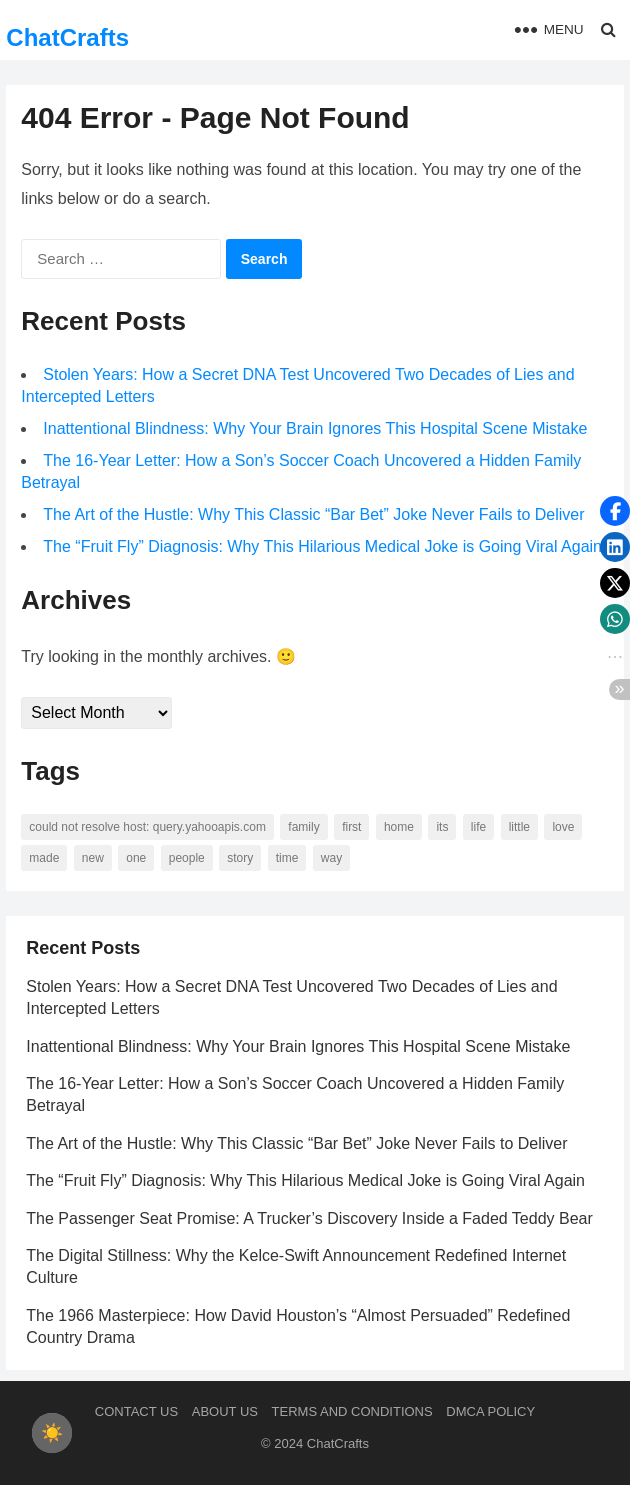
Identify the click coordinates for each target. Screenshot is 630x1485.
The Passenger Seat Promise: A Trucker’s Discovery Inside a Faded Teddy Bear (309, 1218)
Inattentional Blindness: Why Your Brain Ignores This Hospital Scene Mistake (315, 428)
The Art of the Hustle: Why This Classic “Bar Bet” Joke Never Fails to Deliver (313, 514)
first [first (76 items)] (351, 827)
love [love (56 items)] (563, 827)
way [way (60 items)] (331, 858)
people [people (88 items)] (187, 858)
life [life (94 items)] (478, 827)
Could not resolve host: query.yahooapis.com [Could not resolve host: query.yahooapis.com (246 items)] (147, 827)
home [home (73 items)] (399, 827)
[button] (615, 511)
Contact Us (136, 1411)
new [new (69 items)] (93, 858)
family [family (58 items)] (303, 827)
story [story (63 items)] (240, 858)
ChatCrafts (67, 37)
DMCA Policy (490, 1411)
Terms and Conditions (352, 1411)
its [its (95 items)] (442, 827)
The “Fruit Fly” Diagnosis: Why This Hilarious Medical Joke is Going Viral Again (322, 546)
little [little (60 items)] (519, 827)
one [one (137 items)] (136, 858)
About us (225, 1411)
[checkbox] (52, 1433)
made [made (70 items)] (44, 858)
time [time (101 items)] (287, 858)
